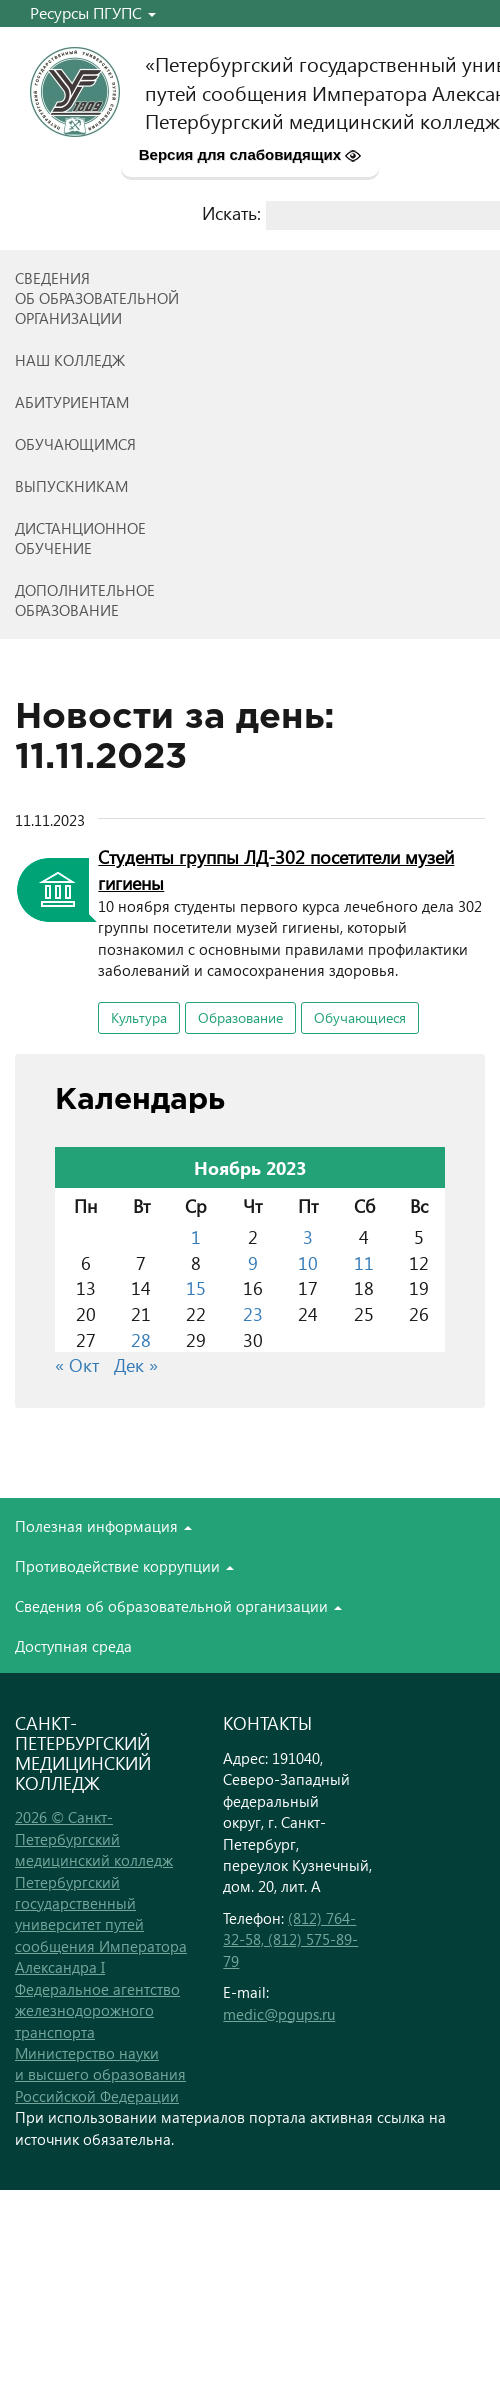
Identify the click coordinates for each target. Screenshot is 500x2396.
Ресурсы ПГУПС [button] (93, 12)
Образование (240, 1017)
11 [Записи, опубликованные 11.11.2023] (364, 1262)
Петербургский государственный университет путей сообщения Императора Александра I (101, 1925)
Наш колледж (70, 360)
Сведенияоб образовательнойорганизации (97, 298)
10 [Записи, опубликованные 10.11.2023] (308, 1262)
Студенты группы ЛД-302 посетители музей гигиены (276, 869)
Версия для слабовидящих (250, 155)
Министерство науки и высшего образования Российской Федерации (100, 2074)
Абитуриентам (72, 402)
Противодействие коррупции (124, 1566)
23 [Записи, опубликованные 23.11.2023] (253, 1313)
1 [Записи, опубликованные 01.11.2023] (196, 1236)
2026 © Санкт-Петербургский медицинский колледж (94, 1838)
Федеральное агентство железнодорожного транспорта (97, 2010)
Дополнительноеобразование (85, 600)
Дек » (136, 1364)
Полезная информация (103, 1526)
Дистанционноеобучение (80, 538)
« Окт (77, 1364)
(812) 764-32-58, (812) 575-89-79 (290, 1939)
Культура (139, 1017)
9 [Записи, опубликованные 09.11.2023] (253, 1262)
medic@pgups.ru (279, 2014)
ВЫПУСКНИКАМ (71, 486)
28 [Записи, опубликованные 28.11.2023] (141, 1339)
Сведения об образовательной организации (178, 1606)
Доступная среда (73, 1646)
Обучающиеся (360, 1017)
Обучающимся (75, 444)
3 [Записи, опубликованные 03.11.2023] (308, 1236)
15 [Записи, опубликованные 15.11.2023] (196, 1287)
